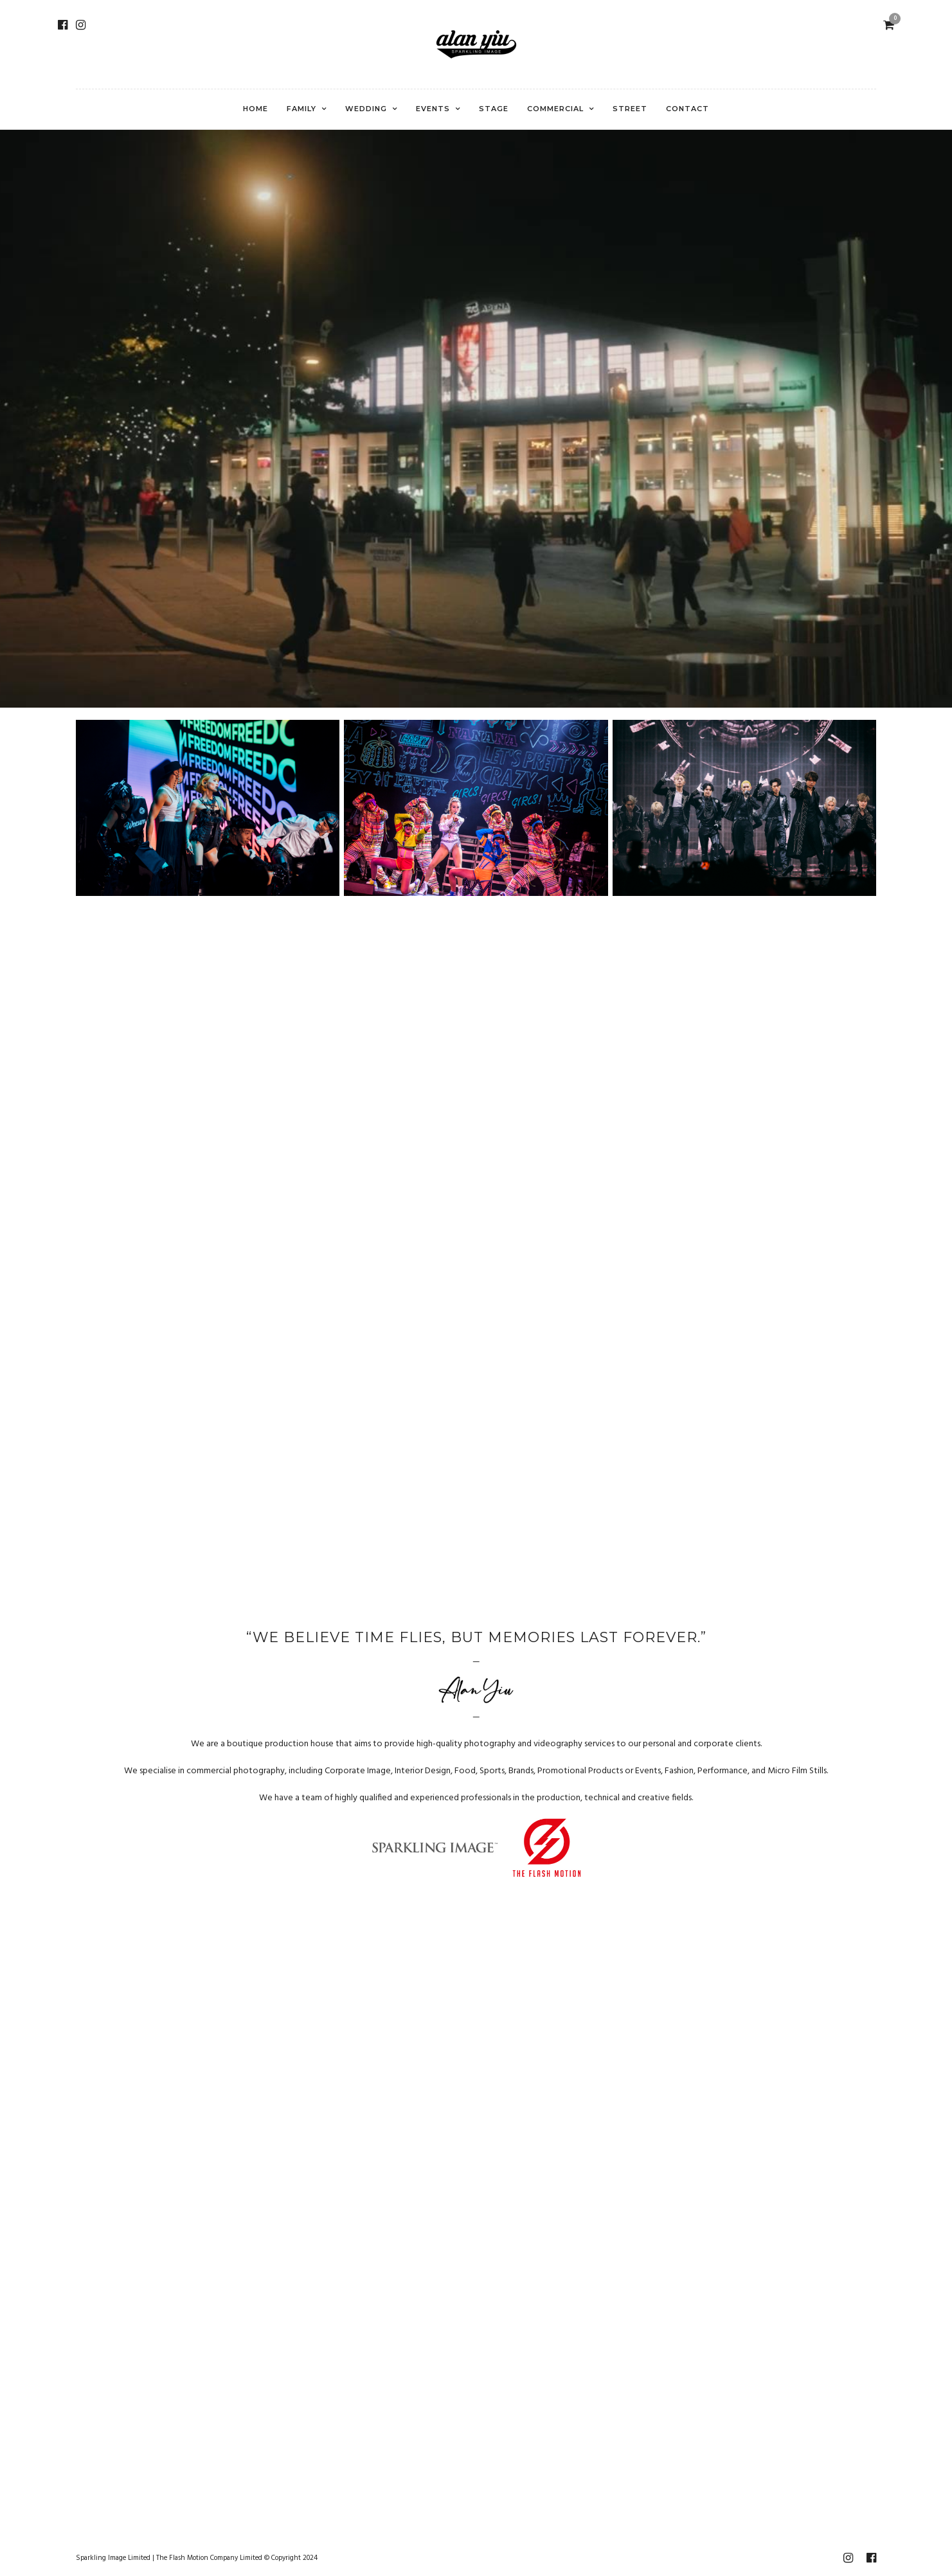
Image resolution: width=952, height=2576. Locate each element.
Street (630, 108)
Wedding (366, 108)
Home (255, 108)
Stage (493, 108)
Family (301, 108)
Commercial (555, 108)
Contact (687, 108)
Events (433, 108)
